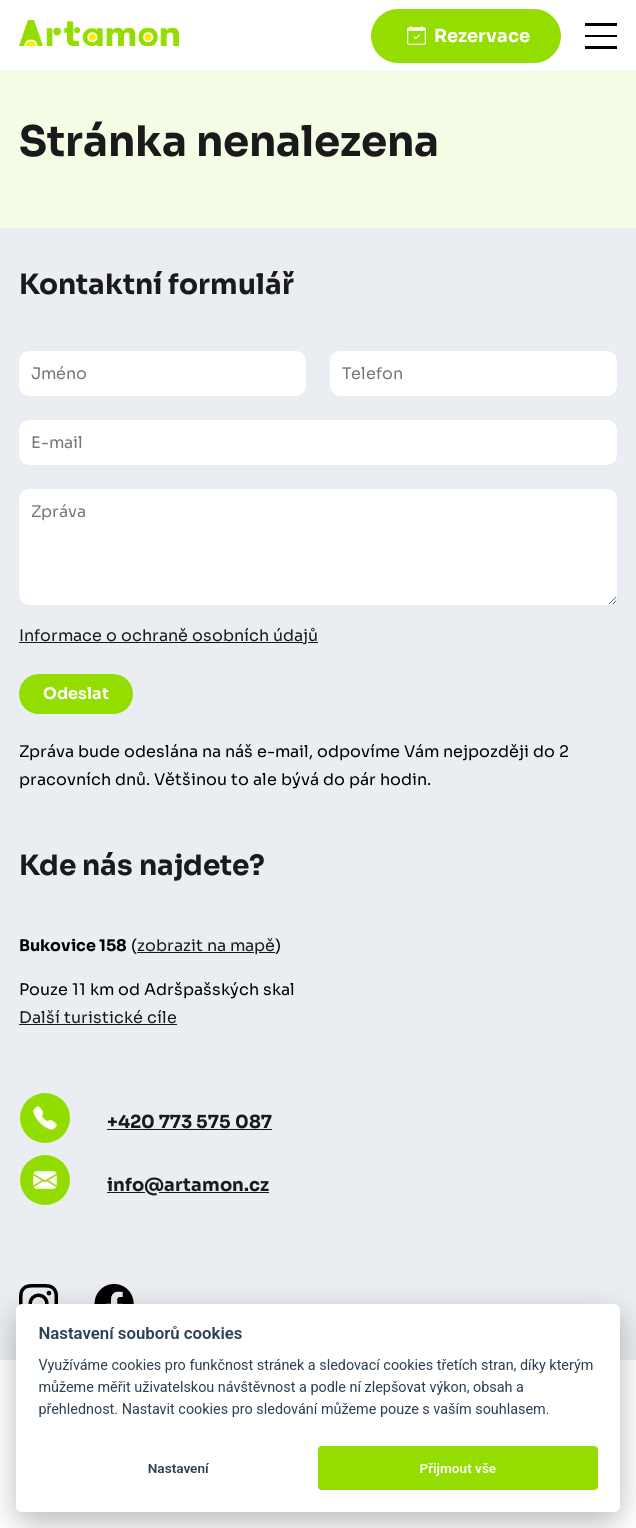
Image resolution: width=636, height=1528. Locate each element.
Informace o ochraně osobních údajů (168, 635)
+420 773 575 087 (189, 1122)
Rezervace (482, 36)
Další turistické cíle (98, 1017)
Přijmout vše (457, 1468)
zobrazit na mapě (206, 945)
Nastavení (178, 1468)
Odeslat (76, 693)
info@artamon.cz (188, 1185)
